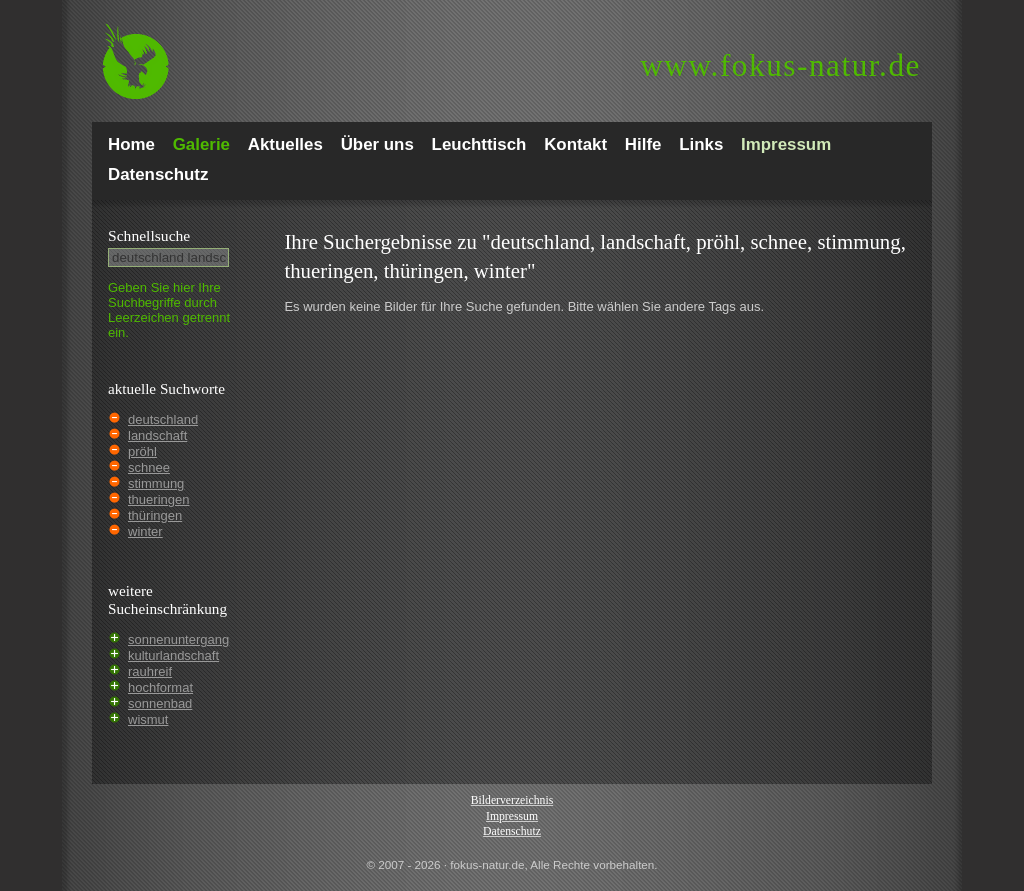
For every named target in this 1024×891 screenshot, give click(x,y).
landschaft (157, 435)
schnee (149, 467)
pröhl (142, 451)
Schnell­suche (149, 235)
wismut (148, 719)
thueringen (158, 499)
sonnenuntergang (178, 639)
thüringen (155, 515)
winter (145, 531)
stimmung (156, 483)
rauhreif (150, 671)
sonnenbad (160, 703)
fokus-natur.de (780, 65)
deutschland (163, 419)
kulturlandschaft (173, 655)
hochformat (160, 687)
